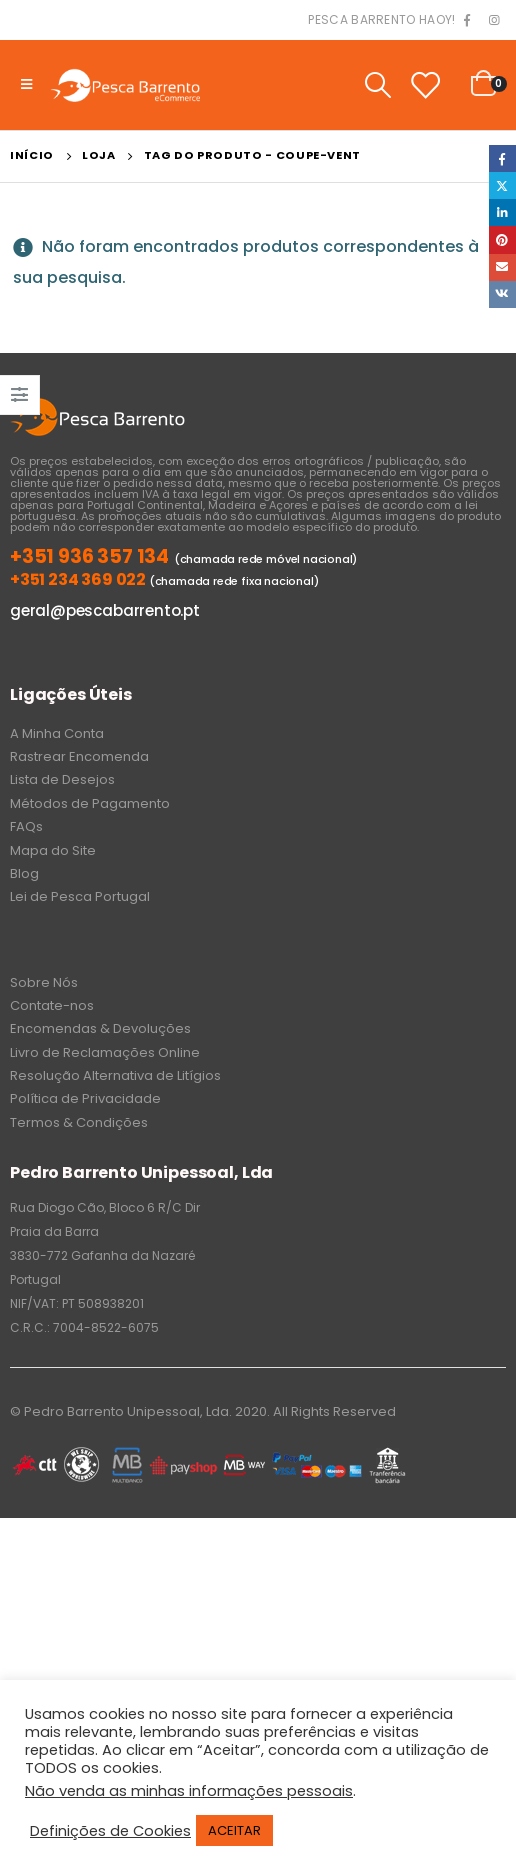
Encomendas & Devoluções (100, 1028)
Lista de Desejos (62, 779)
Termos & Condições (79, 1122)
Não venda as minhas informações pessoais (189, 1791)
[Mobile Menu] (26, 85)
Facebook (502, 158)
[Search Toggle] (377, 85)
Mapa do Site (53, 850)
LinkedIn (502, 212)
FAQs (26, 826)
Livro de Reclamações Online (105, 1052)
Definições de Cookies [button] (110, 1831)
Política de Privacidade (85, 1098)
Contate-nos (52, 1005)
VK (502, 294)
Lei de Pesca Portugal (80, 896)
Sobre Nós (44, 982)
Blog (24, 873)
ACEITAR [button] (234, 1830)
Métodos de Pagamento (90, 803)
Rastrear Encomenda (79, 756)
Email (502, 267)
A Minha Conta (57, 733)
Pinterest (502, 239)
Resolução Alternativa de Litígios (115, 1075)
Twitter (502, 185)
